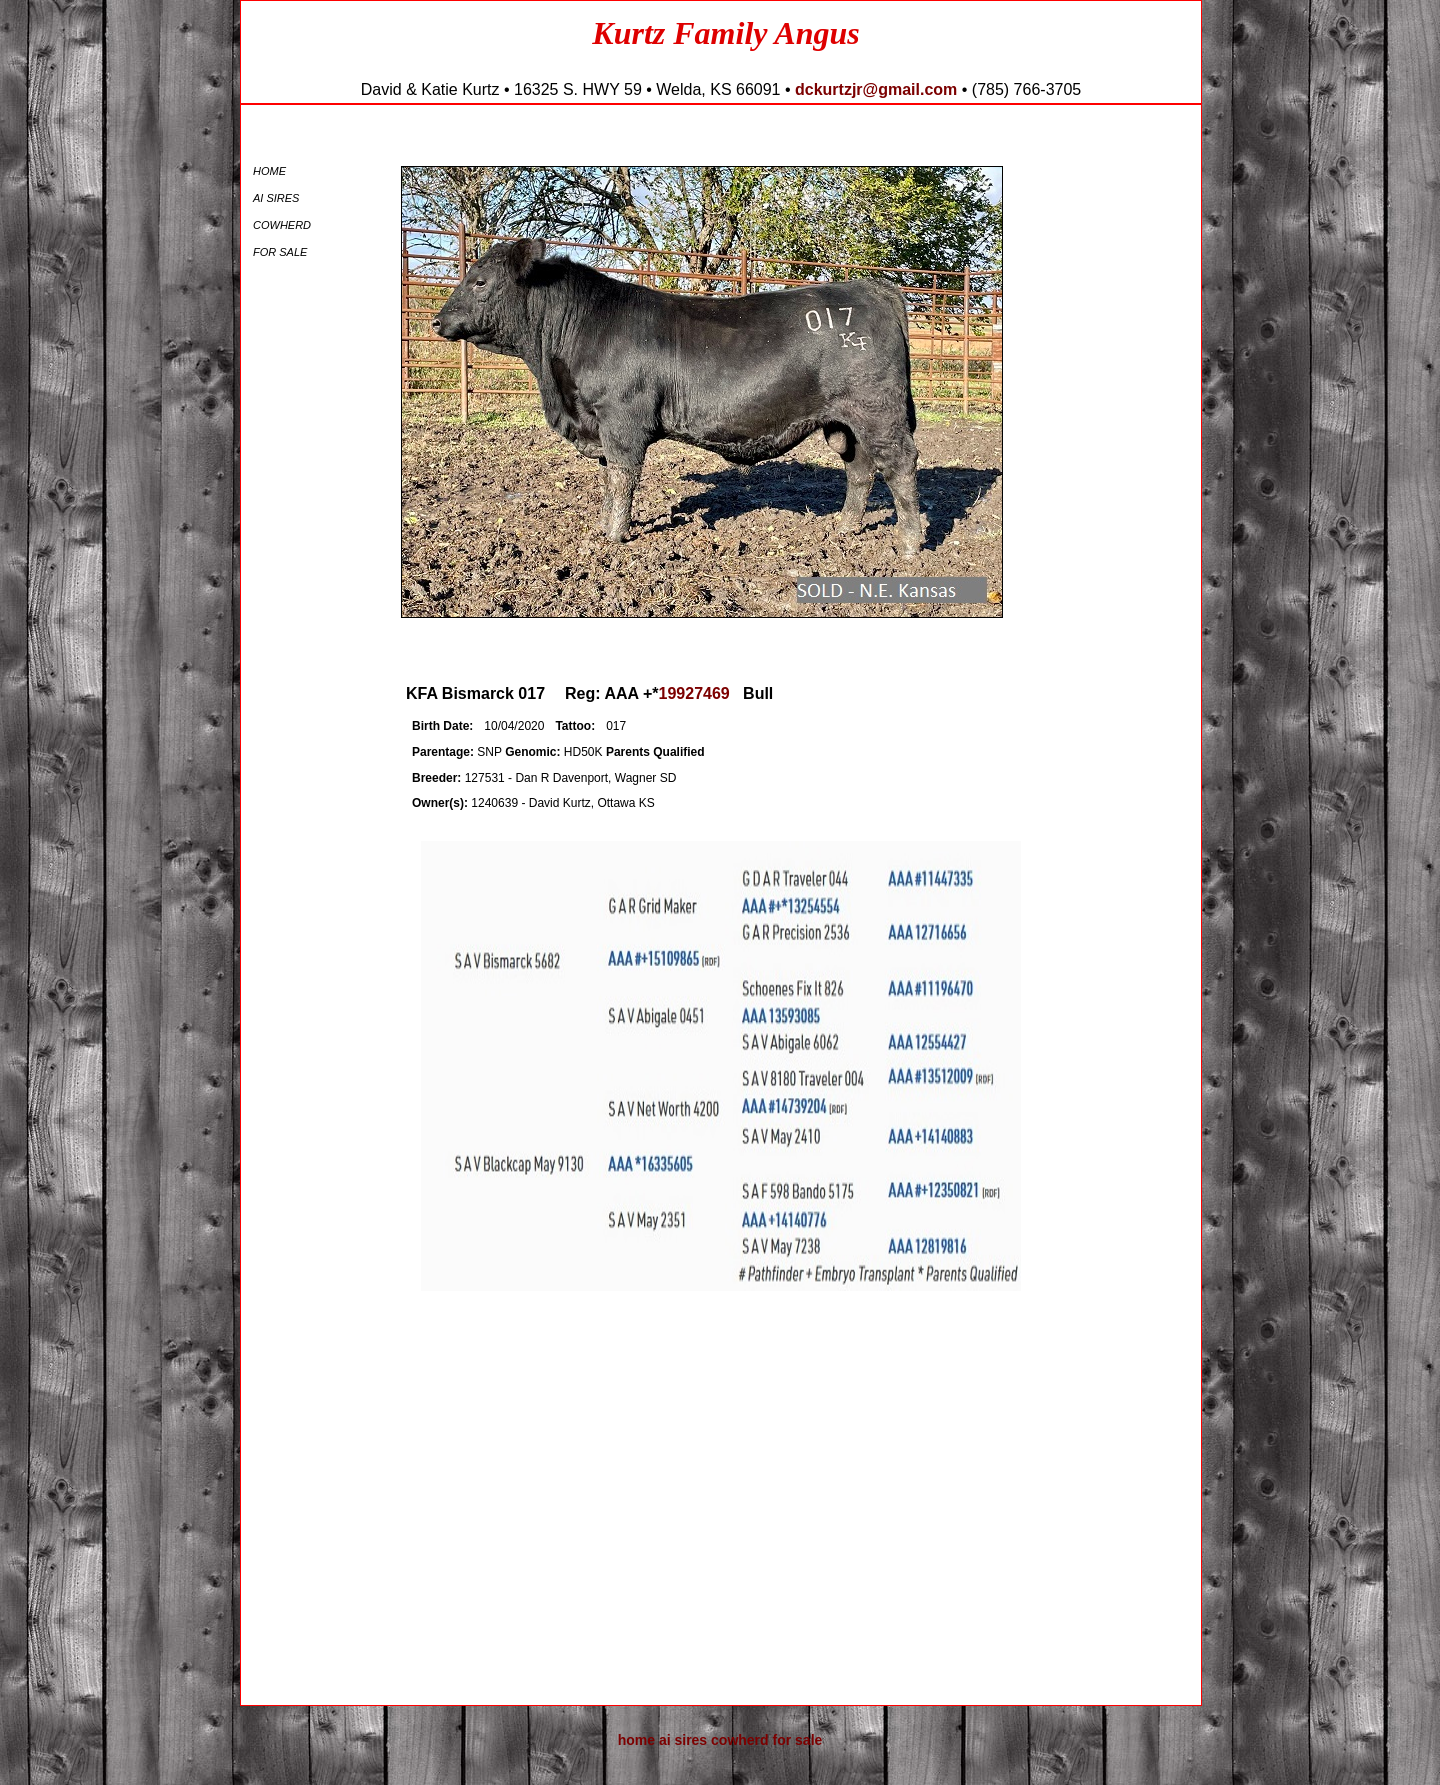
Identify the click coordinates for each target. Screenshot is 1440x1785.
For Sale (280, 252)
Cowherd (282, 225)
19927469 (694, 693)
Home (269, 171)
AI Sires (276, 198)
